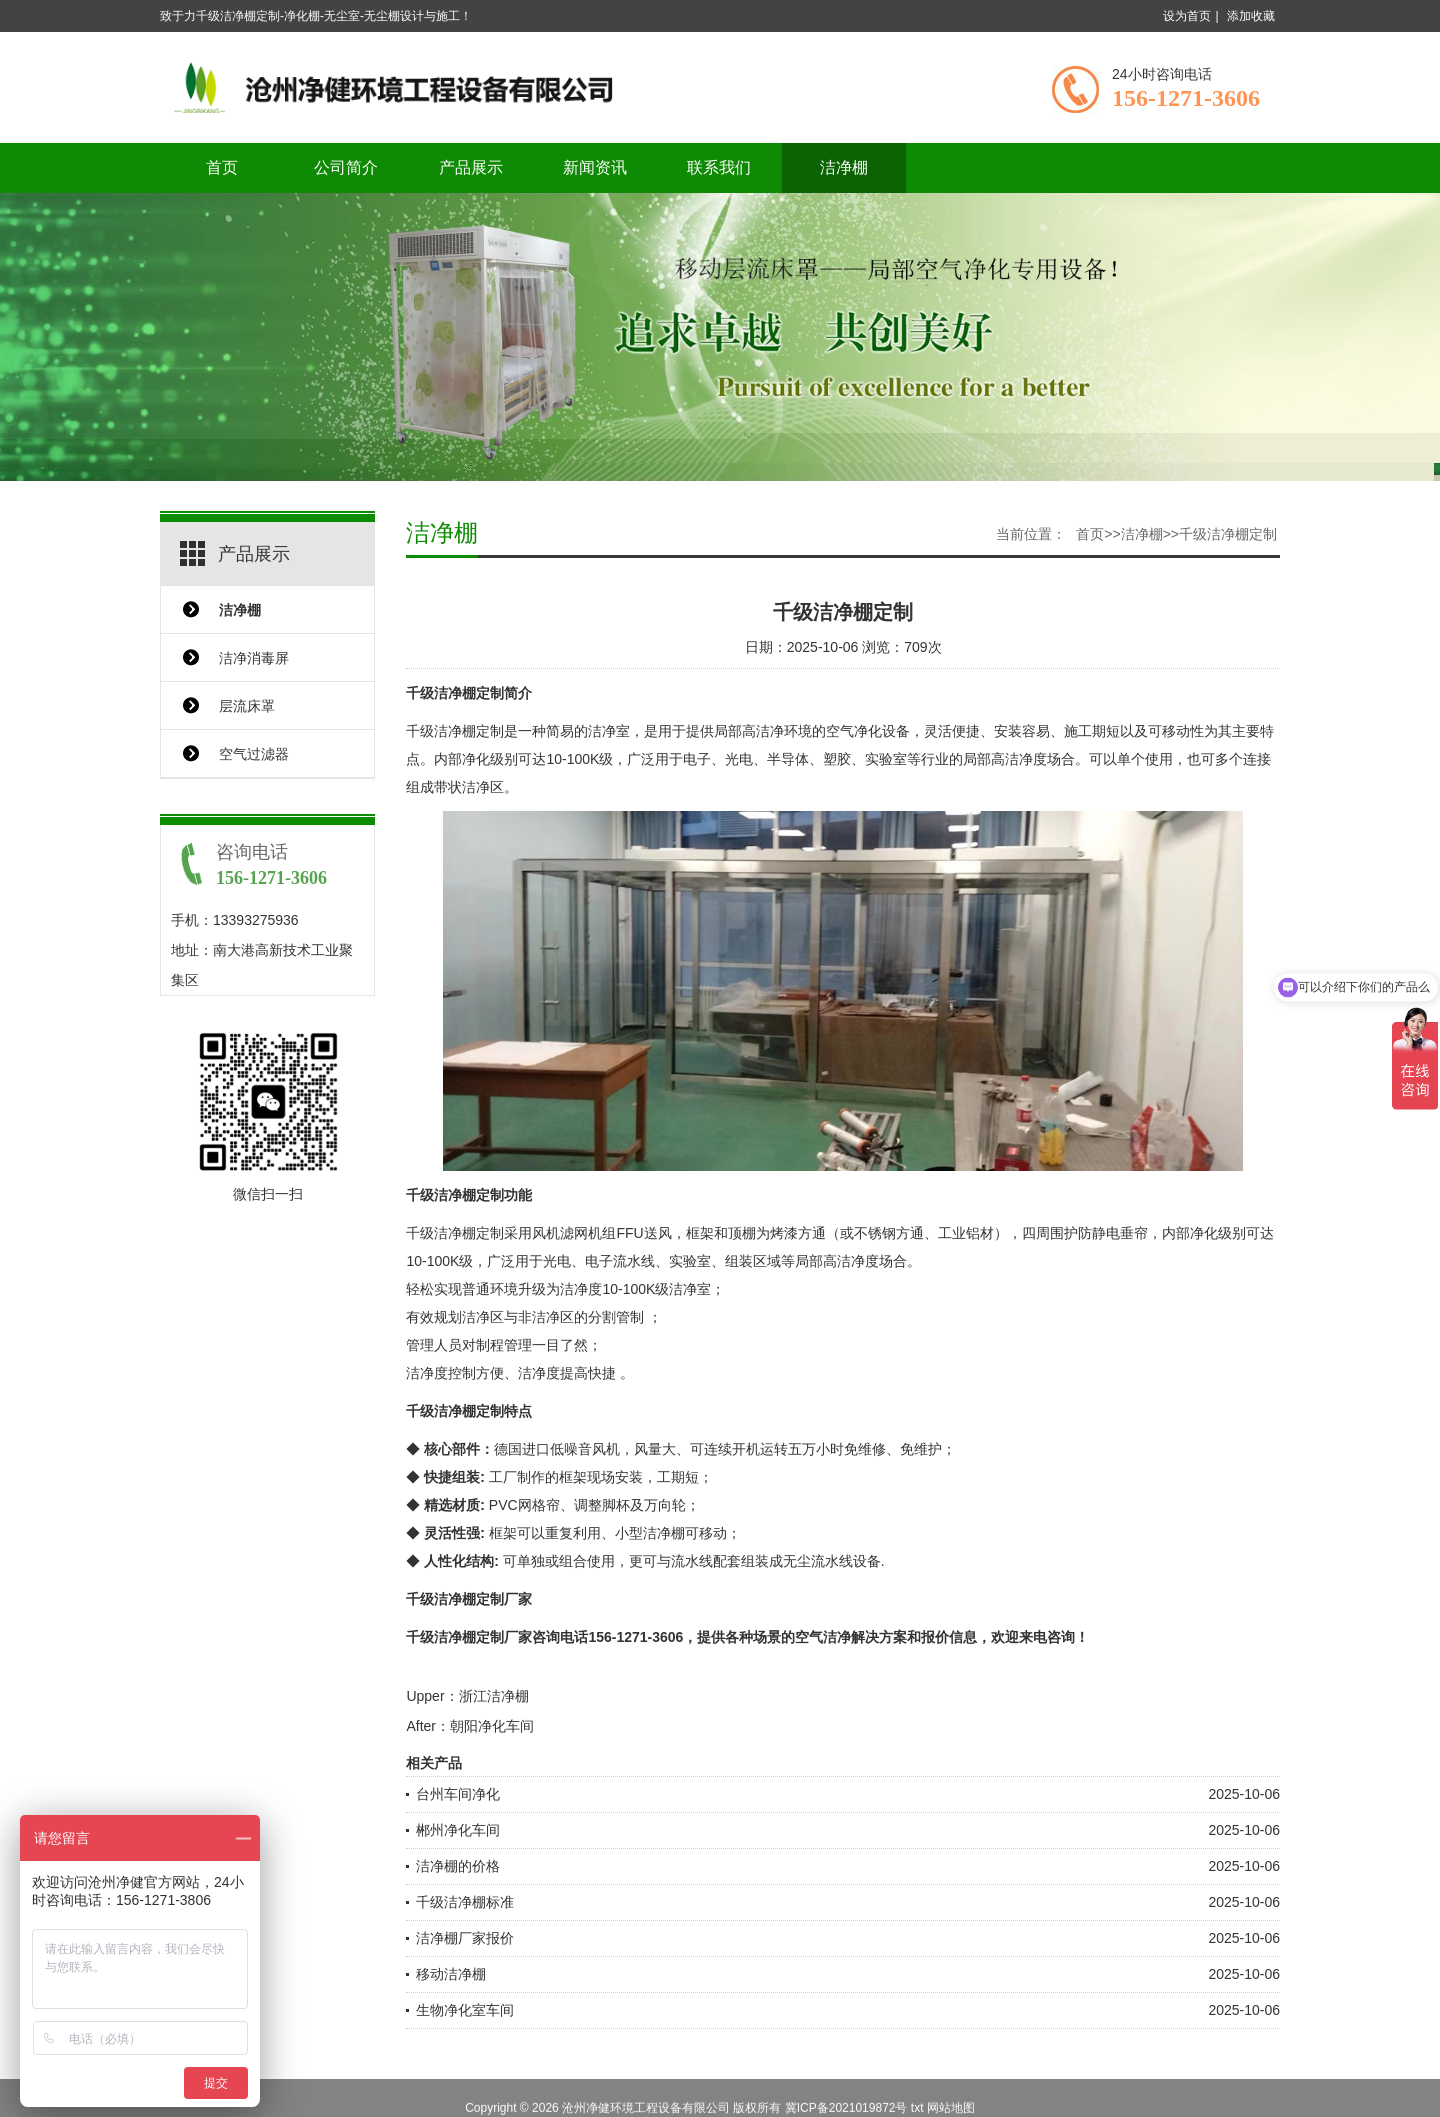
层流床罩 (247, 706)
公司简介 (346, 167)
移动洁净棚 (451, 1974)
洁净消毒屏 (254, 658)
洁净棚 (844, 167)
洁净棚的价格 (458, 1866)
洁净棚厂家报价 (465, 1938)
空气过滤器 (254, 754)
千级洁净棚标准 (465, 1902)
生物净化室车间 (465, 2010)
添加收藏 (1251, 16)
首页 (222, 167)
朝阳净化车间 (492, 1726)
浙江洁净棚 (494, 1696)
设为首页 (1187, 16)
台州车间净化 (458, 1794)
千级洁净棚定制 (1228, 534)
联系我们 (719, 167)
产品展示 (471, 167)
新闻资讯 (595, 167)
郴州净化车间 (458, 1830)
